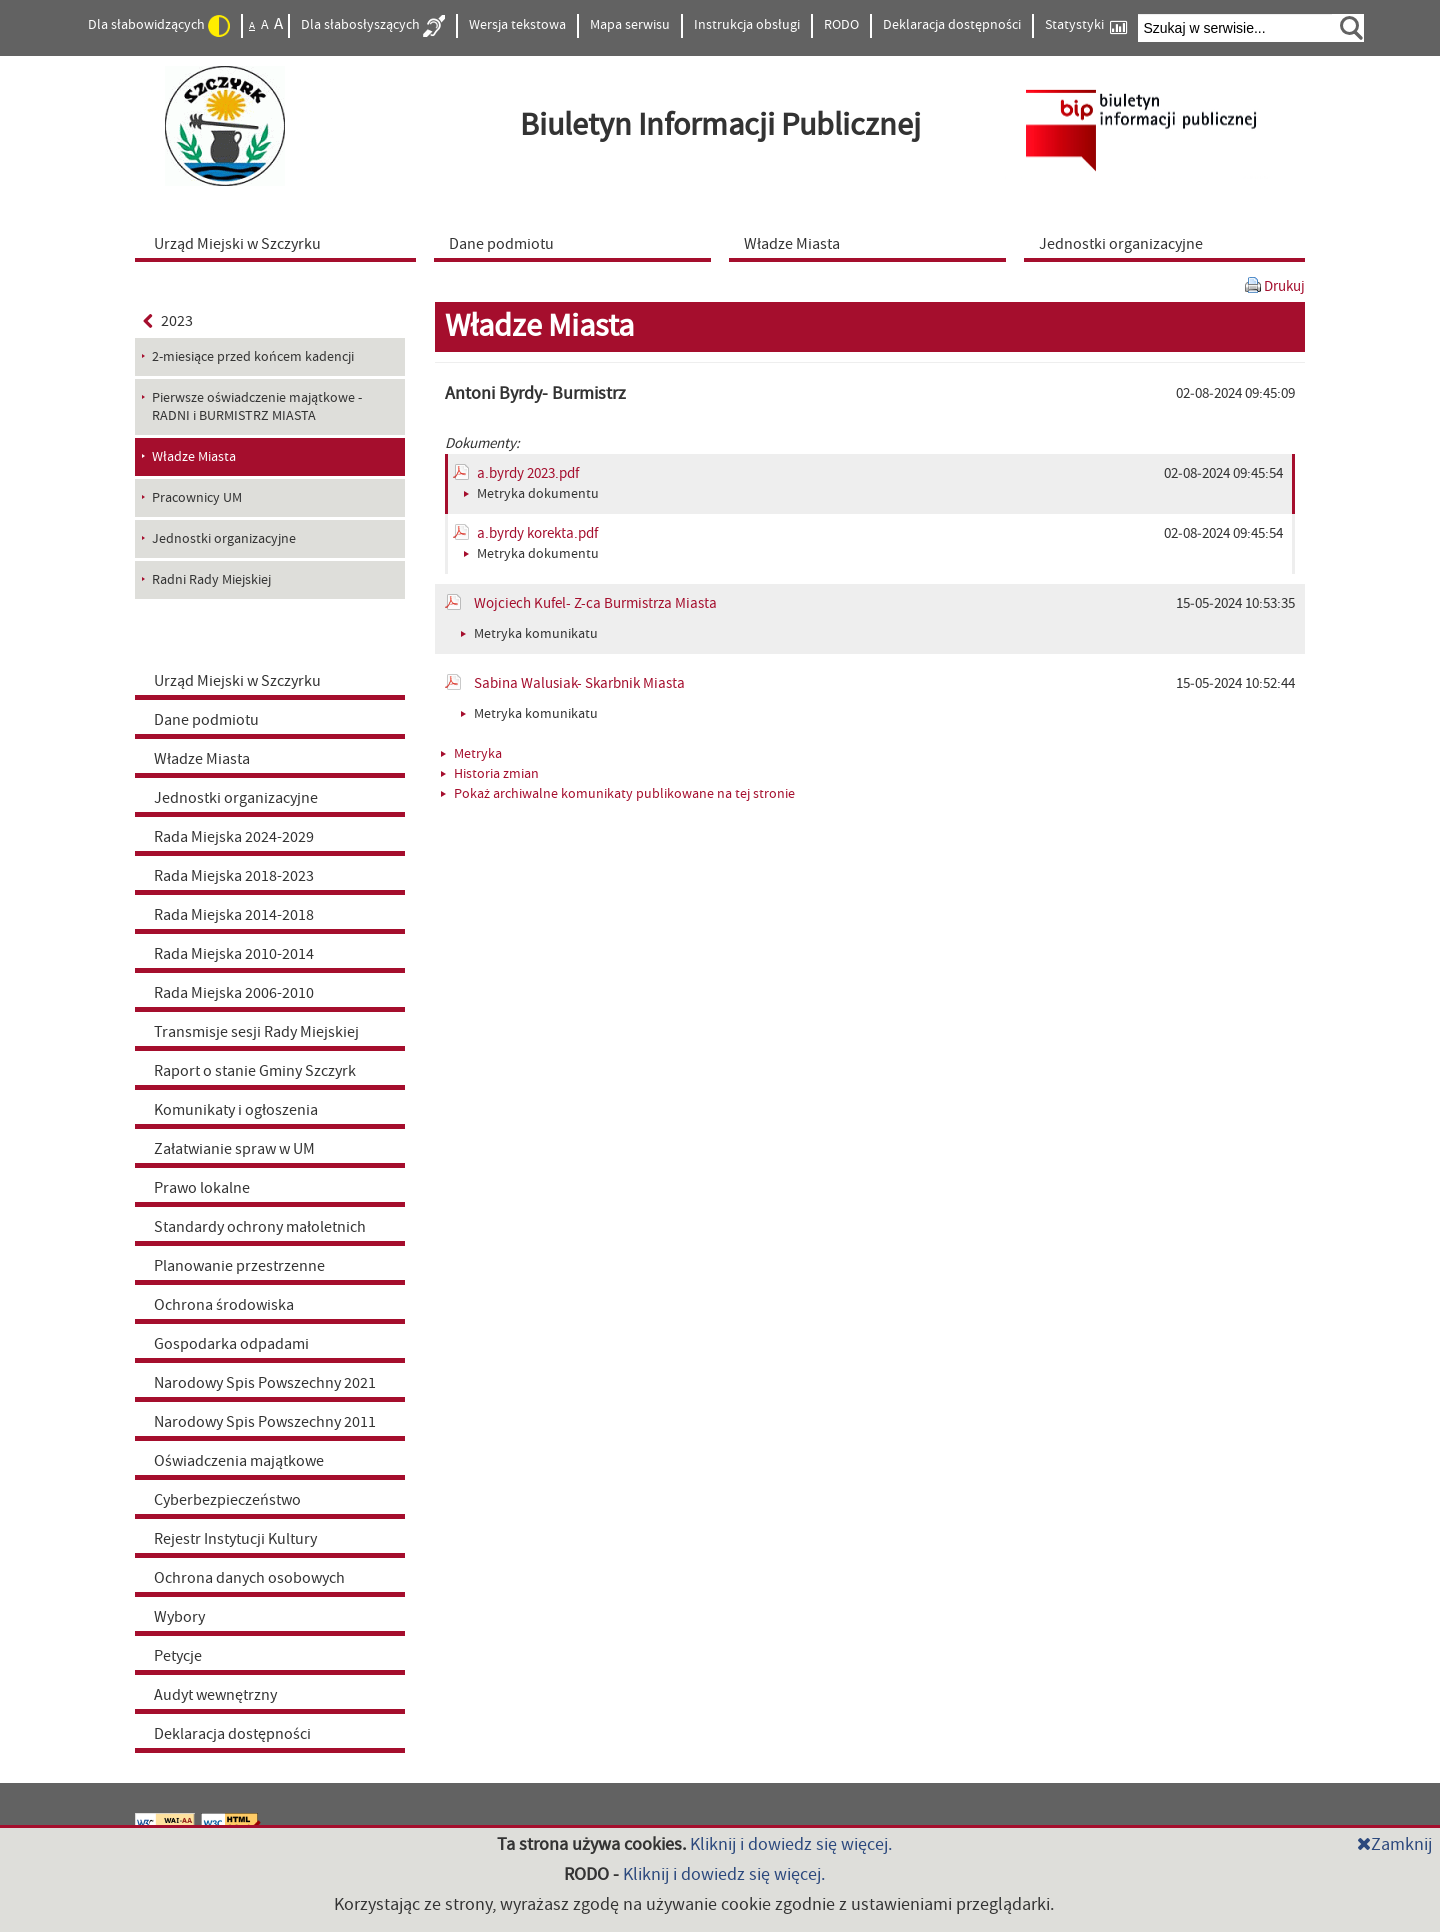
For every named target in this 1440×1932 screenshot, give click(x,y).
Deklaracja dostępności (952, 25)
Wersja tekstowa (517, 25)
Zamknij (1394, 1844)
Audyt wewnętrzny (215, 1695)
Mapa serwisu (630, 25)
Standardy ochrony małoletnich (260, 1227)
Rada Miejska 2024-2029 (234, 837)
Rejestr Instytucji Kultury (235, 1539)
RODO (841, 25)
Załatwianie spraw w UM (234, 1149)
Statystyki (1086, 25)
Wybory (179, 1617)
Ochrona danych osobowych (249, 1578)
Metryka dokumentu (531, 494)
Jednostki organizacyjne (236, 798)
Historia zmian (490, 774)
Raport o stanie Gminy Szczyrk (255, 1071)
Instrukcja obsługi (747, 25)
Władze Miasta (202, 759)
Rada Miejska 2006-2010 (234, 993)
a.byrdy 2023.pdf (528, 473)
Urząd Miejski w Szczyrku (237, 681)
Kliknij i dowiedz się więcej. (791, 1844)
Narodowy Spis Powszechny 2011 (265, 1422)
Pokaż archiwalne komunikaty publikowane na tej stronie (618, 794)
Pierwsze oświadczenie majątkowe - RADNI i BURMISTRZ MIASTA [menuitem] (257, 407)
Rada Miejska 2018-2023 (234, 876)
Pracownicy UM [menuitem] (197, 498)
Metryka (471, 754)
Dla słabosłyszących (373, 26)
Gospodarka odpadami (231, 1344)
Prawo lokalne (202, 1188)
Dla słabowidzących (159, 26)
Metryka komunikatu (529, 634)
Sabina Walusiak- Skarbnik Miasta (579, 683)
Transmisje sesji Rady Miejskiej (256, 1032)
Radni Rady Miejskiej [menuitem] (211, 580)
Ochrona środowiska (224, 1305)
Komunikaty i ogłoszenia (236, 1110)
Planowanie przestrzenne (239, 1266)
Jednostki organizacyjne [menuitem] (224, 539)
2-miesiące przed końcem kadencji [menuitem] (253, 357)
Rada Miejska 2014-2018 (234, 915)
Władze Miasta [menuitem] (194, 457)
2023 (168, 321)
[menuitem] (280, 243)
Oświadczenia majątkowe (239, 1461)
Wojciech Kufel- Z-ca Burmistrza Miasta (595, 603)
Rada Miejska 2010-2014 (234, 954)
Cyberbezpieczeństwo (227, 1500)
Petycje (178, 1656)
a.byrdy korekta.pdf (537, 533)
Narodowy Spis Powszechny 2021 (265, 1383)
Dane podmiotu (206, 720)
